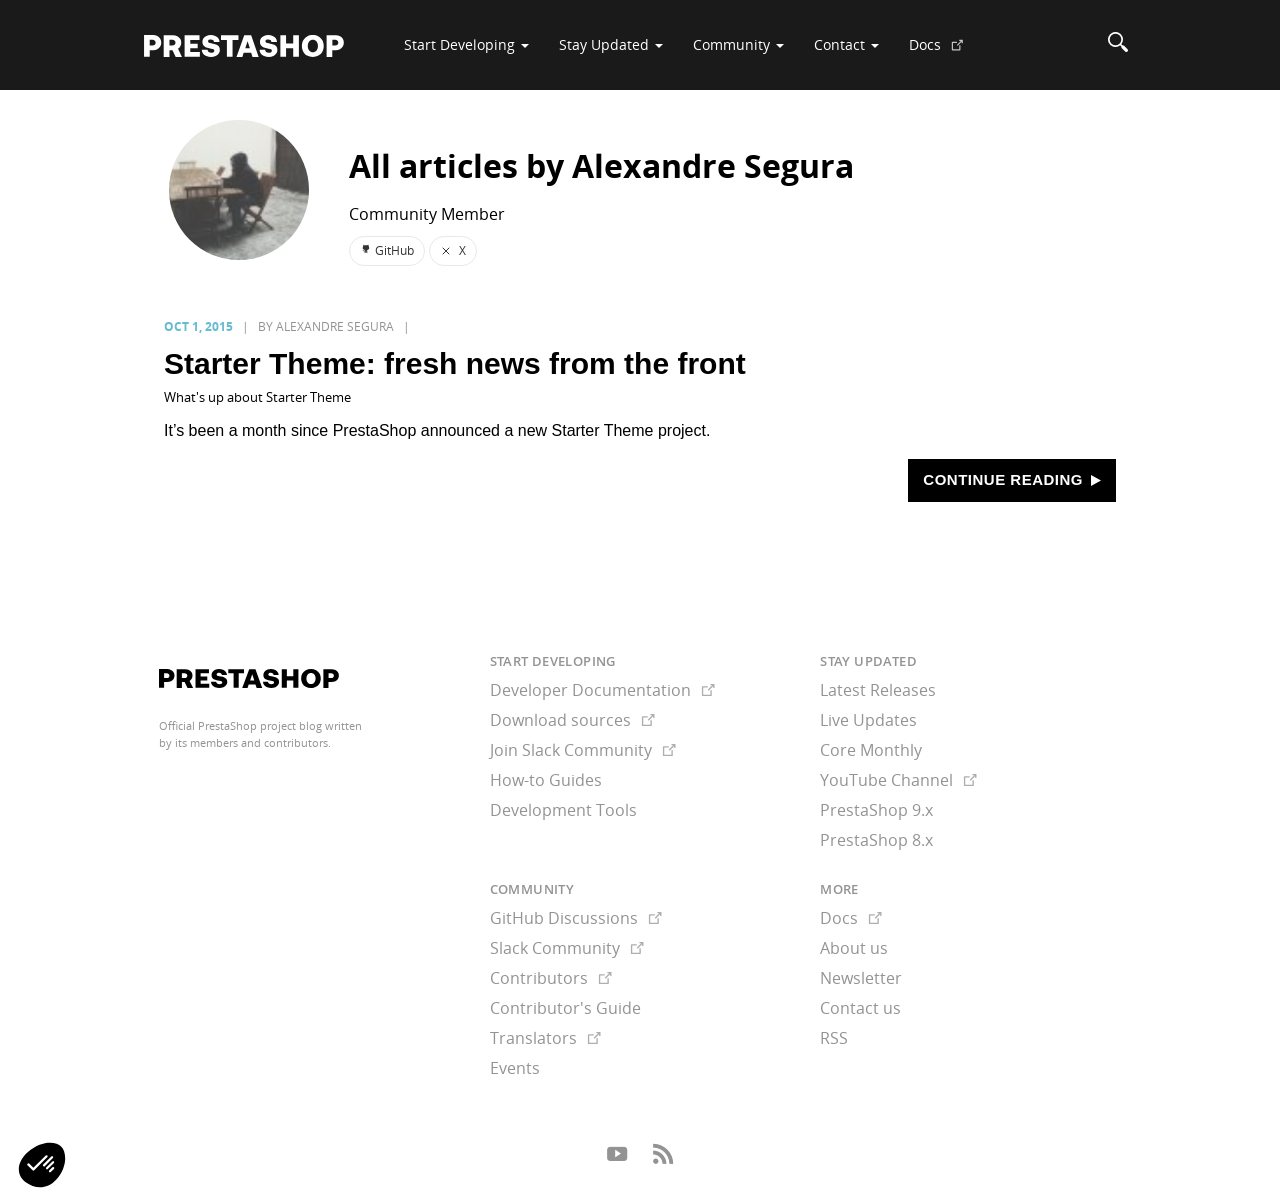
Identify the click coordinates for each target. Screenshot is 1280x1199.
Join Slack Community (583, 750)
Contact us (860, 1008)
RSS (834, 1038)
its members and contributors (251, 742)
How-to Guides (546, 780)
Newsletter (861, 978)
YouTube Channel (898, 780)
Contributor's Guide (565, 1008)
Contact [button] (846, 44)
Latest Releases (878, 690)
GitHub (387, 250)
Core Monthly (871, 750)
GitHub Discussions (576, 918)
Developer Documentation (602, 690)
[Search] (1118, 45)
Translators (545, 1038)
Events (515, 1068)
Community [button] (738, 44)
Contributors (551, 978)
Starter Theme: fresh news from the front (455, 363)
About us (854, 948)
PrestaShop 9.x (876, 810)
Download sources (572, 720)
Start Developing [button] (466, 44)
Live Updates (868, 720)
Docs (944, 52)
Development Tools (563, 810)
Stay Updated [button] (611, 44)
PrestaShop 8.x (876, 840)
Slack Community (567, 948)
